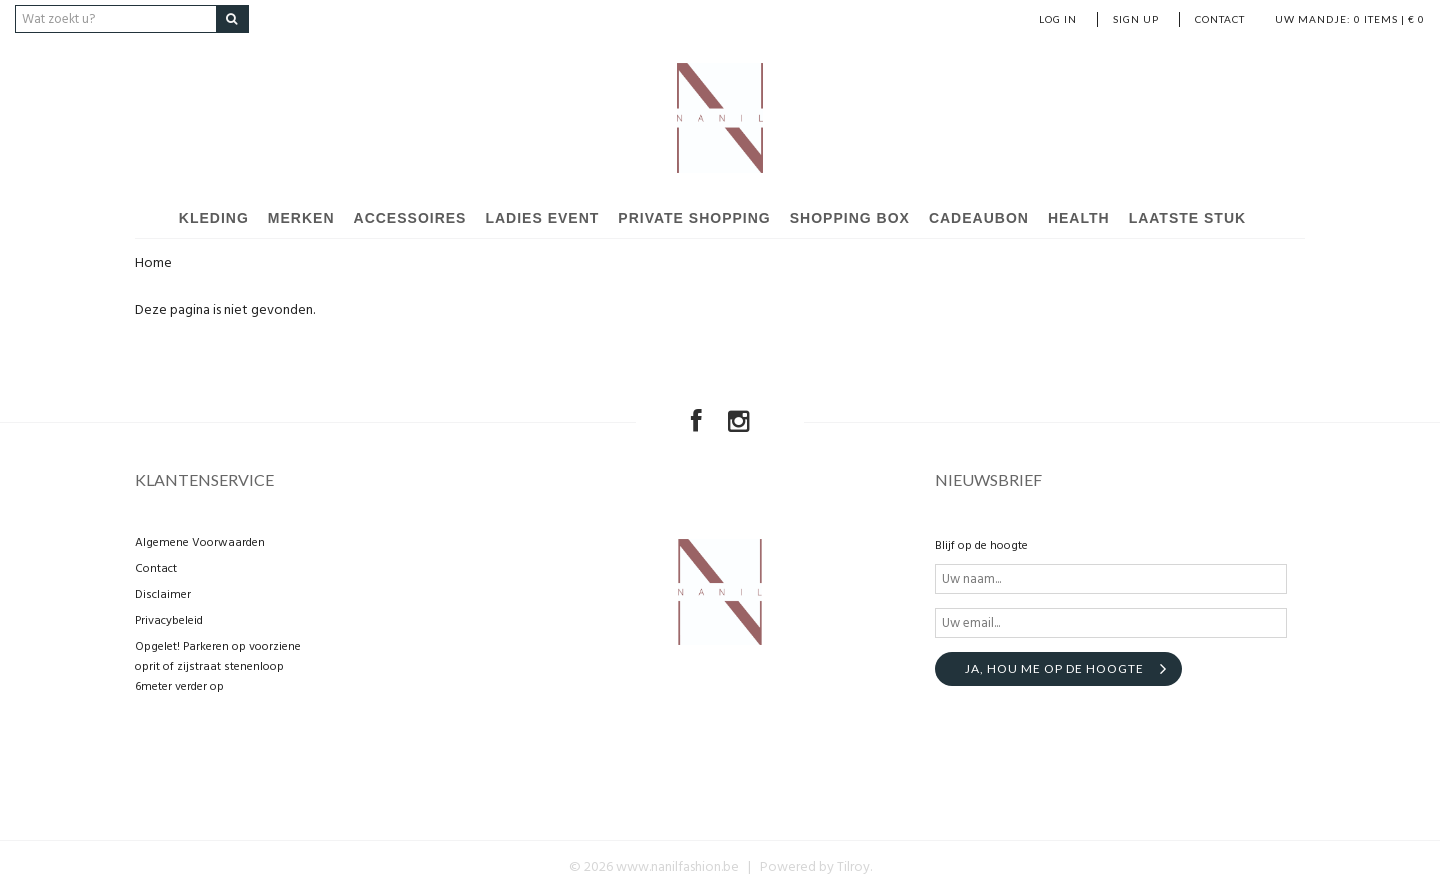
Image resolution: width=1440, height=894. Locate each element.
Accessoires (410, 218)
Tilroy (853, 867)
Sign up (1136, 19)
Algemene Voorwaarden (200, 543)
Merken (301, 218)
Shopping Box (850, 218)
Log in (1058, 19)
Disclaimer (163, 595)
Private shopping (694, 218)
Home (153, 263)
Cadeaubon (979, 218)
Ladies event (542, 218)
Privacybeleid (169, 621)
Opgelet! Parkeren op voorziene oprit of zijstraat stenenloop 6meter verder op (218, 667)
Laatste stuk (1188, 218)
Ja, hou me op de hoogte (1054, 668)
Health (1079, 218)
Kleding (214, 218)
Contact (1220, 19)
